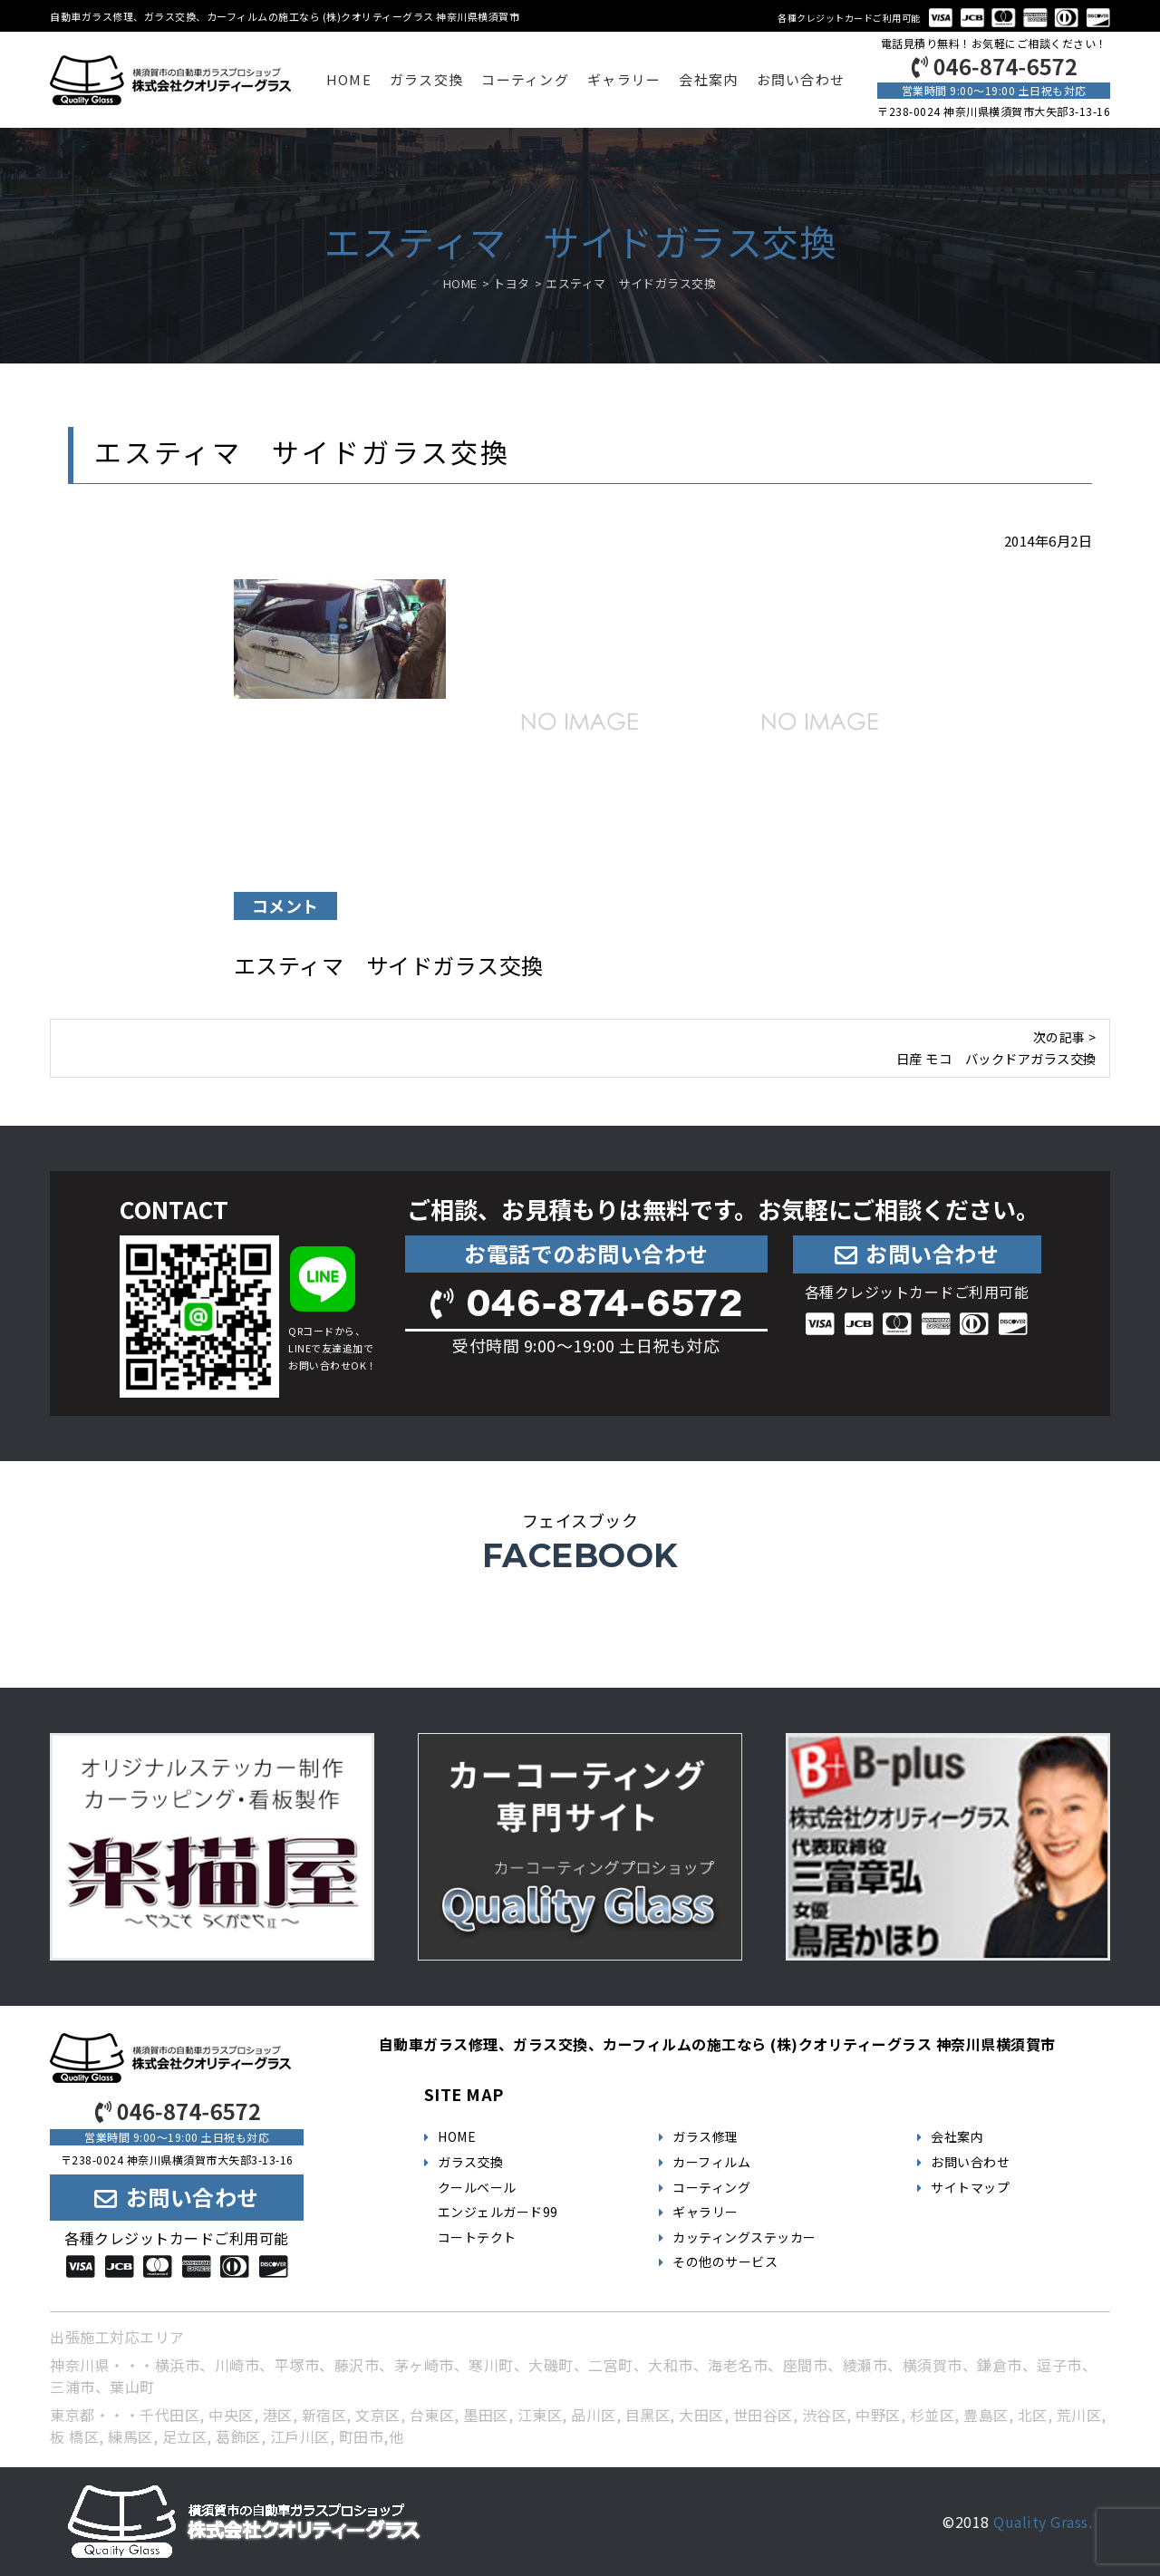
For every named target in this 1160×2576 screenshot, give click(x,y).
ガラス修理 (705, 2136)
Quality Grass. (1042, 2521)
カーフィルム (711, 2162)
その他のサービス (725, 2261)
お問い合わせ (801, 79)
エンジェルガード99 (498, 2212)
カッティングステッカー (744, 2237)
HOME (349, 79)
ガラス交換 (426, 79)
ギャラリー (624, 79)
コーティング (525, 79)
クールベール (477, 2187)
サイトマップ (970, 2187)
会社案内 (708, 79)
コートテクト (477, 2237)
